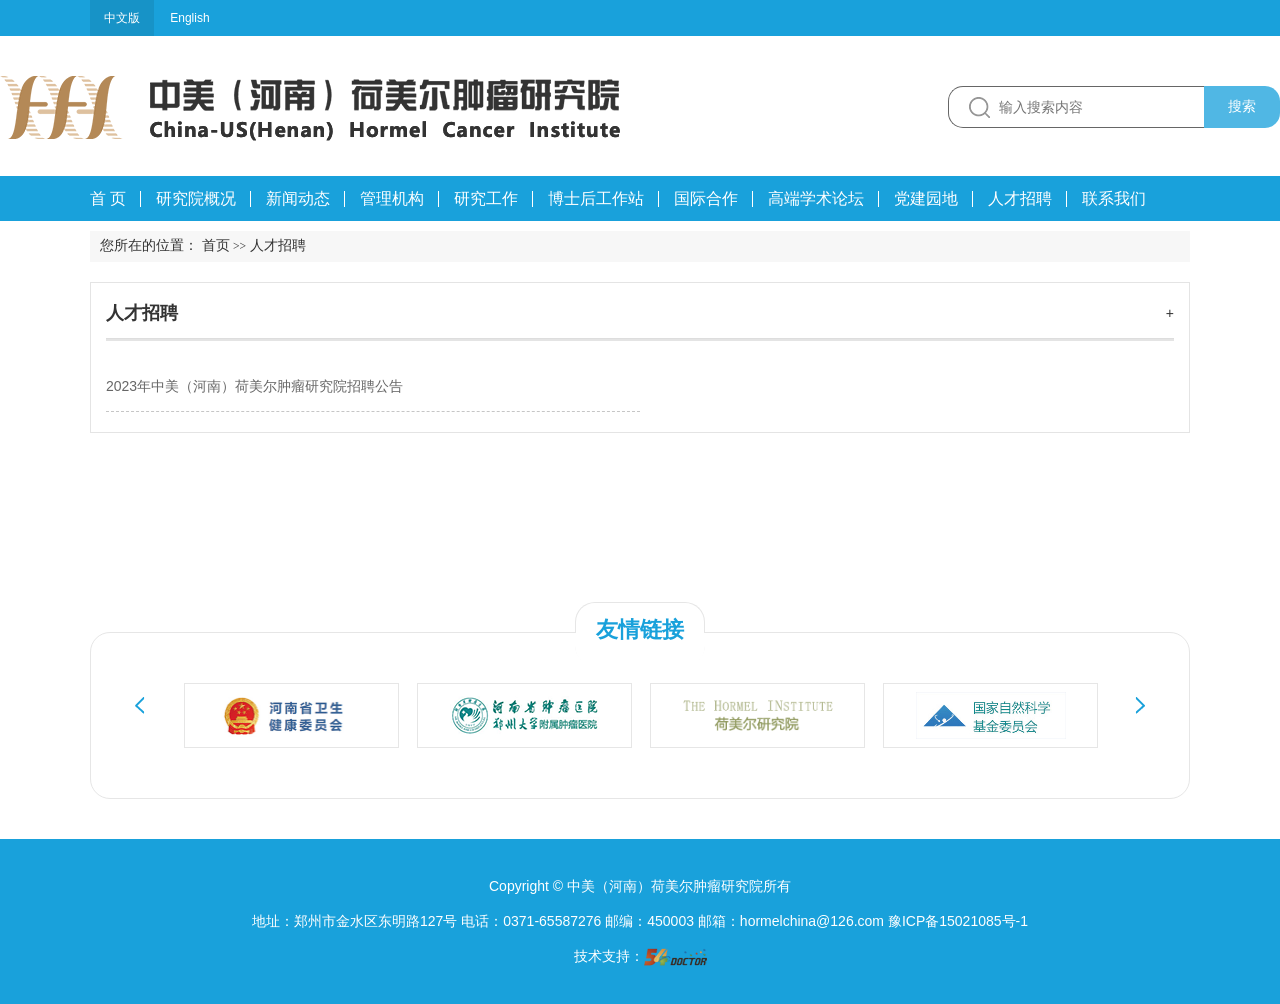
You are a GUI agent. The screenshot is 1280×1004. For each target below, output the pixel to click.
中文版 (122, 18)
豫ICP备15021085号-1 (958, 921)
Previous (140, 705)
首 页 (108, 198)
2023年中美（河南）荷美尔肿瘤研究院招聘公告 (254, 386)
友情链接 (640, 629)
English (189, 18)
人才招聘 (142, 313)
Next (1140, 705)
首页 (216, 245)
